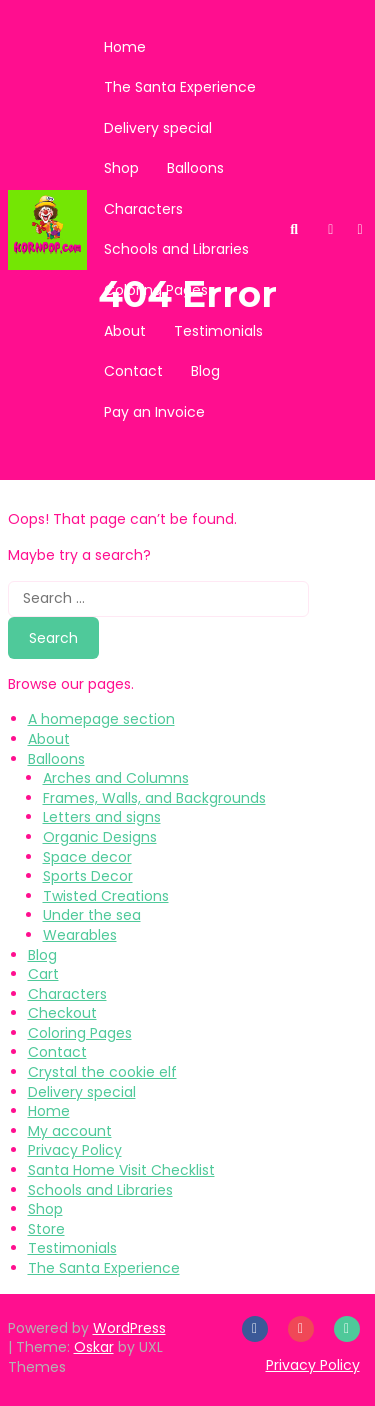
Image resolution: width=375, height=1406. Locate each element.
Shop (121, 168)
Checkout (62, 1013)
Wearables (80, 935)
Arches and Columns (116, 778)
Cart (43, 974)
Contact (133, 371)
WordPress (129, 1328)
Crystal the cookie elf (102, 1072)
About (125, 331)
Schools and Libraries (176, 249)
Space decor (87, 857)
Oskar (94, 1347)
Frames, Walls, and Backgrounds (154, 798)
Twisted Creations (106, 896)
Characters (143, 209)
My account (70, 1131)
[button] (330, 229)
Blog (205, 371)
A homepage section (101, 719)
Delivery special (158, 128)
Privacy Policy (75, 1150)
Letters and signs (102, 817)
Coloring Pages (156, 290)
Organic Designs (100, 837)
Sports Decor (88, 876)
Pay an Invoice (154, 412)
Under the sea (92, 915)
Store (46, 1229)
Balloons (195, 168)
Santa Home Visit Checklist (121, 1170)
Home (125, 47)
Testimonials (218, 331)
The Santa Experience (180, 87)
